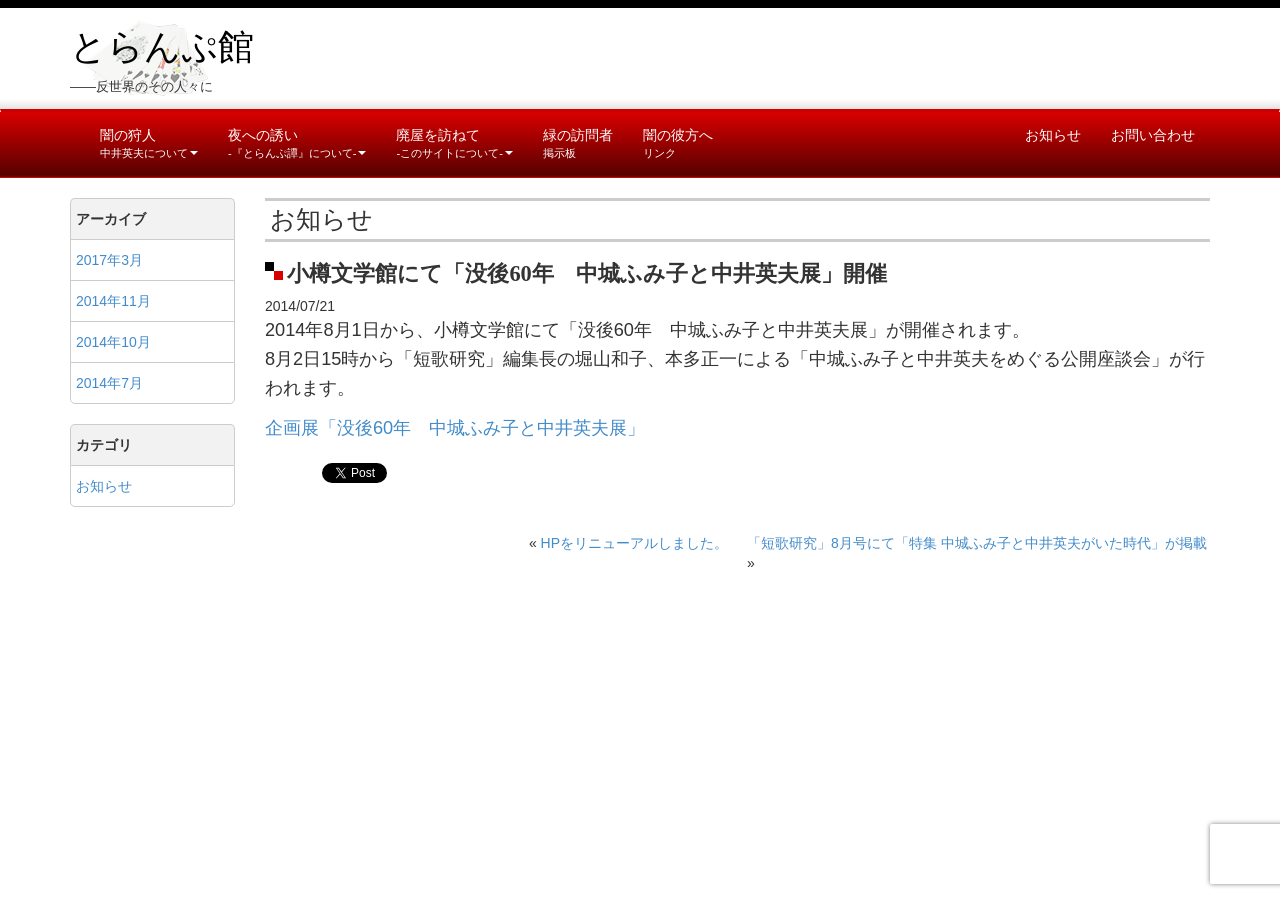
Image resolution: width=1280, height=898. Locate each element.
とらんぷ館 (162, 47)
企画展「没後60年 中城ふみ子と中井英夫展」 (455, 428)
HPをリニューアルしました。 (634, 543)
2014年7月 (109, 383)
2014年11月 (113, 301)
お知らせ (1053, 135)
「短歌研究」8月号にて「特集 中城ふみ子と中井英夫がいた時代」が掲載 (977, 543)
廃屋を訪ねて (454, 143)
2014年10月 (113, 342)
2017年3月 (109, 260)
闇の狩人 (149, 143)
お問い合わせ (1153, 135)
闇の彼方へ (678, 143)
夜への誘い (297, 143)
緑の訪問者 (578, 143)
